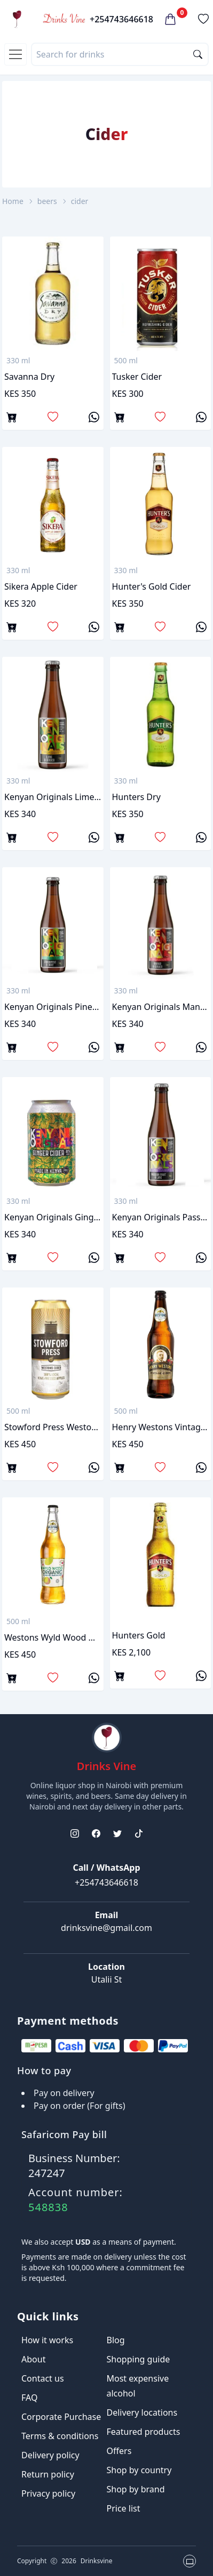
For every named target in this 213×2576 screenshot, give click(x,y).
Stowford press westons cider (52, 1427)
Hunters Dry (136, 797)
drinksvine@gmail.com (106, 1928)
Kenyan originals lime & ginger (52, 797)
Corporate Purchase (61, 2417)
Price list (123, 2508)
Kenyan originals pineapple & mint (52, 1007)
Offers (119, 2451)
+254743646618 (121, 19)
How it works (47, 2340)
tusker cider (137, 376)
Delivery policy (50, 2455)
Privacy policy (48, 2493)
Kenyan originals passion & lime (160, 1217)
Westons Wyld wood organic (52, 1637)
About (33, 2359)
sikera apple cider (40, 586)
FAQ (29, 2397)
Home (12, 201)
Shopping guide (138, 2359)
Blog (116, 2340)
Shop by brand (136, 2489)
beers (47, 201)
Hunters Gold (138, 1635)
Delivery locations (142, 2412)
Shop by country (139, 2470)
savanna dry (29, 376)
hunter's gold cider (151, 586)
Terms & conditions (59, 2436)
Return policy (47, 2474)
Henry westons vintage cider (160, 1427)
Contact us (42, 2378)
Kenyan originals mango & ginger (160, 1007)
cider (80, 201)
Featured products (143, 2432)
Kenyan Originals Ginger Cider (52, 1217)
